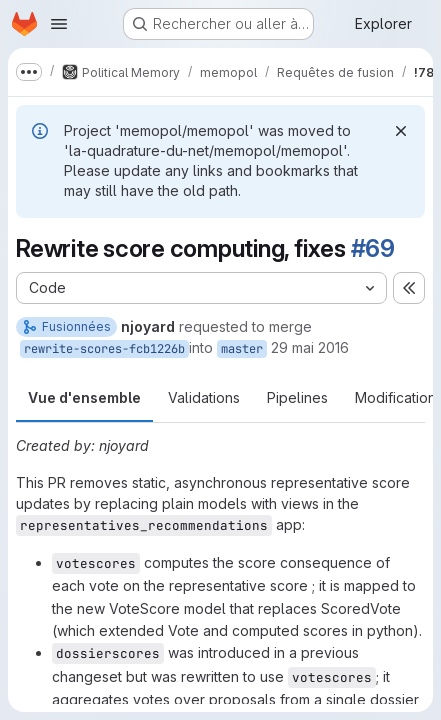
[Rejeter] (401, 131)
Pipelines (297, 397)
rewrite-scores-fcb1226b (104, 349)
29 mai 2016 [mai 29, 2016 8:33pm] (310, 347)
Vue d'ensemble (84, 397)
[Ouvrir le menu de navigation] (59, 24)
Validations (204, 397)
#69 (373, 248)
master (242, 349)
